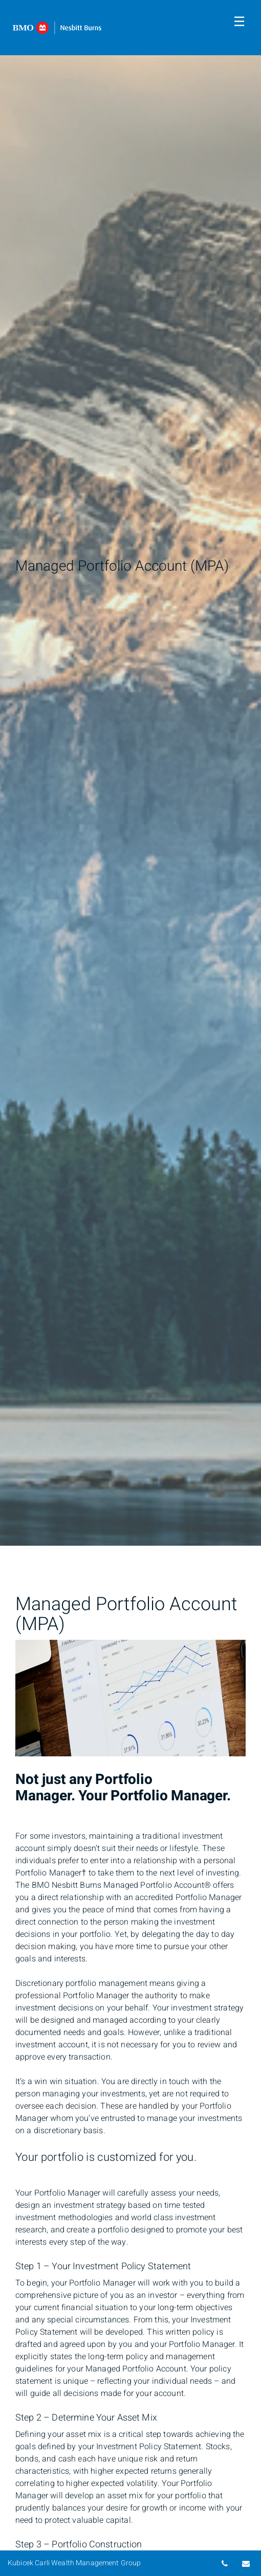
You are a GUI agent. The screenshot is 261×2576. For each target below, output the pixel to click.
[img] (130, 773)
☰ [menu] (239, 22)
